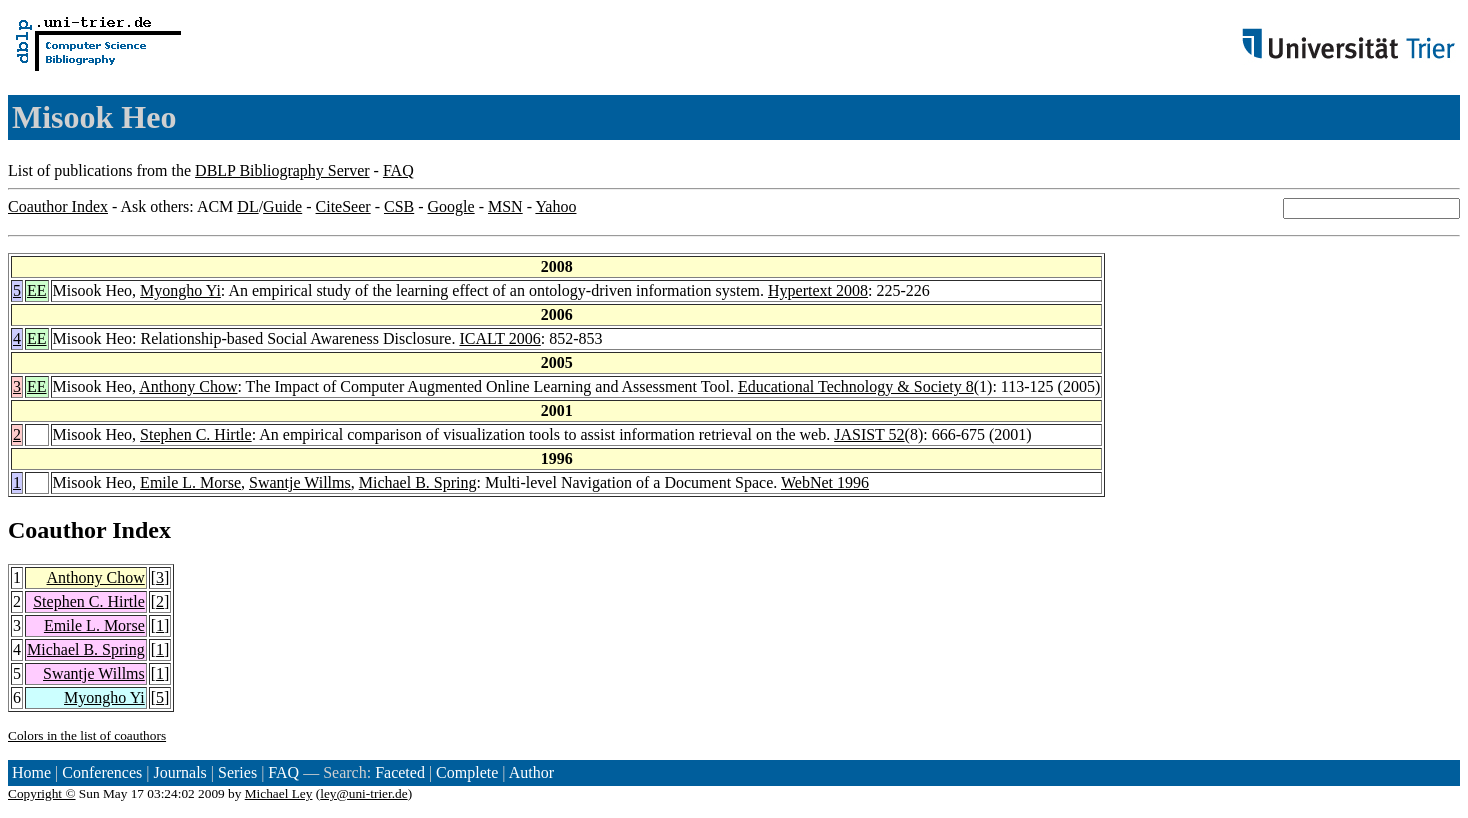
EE (37, 290)
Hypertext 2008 (818, 290)
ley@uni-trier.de (363, 793)
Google (451, 206)
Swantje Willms (300, 482)
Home (31, 772)
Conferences (102, 772)
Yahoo (555, 206)
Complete (467, 772)
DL (247, 206)
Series (237, 772)
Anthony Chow (188, 386)
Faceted (400, 772)
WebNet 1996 (825, 482)
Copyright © (42, 793)
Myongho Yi (180, 290)
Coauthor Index (58, 206)
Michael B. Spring (418, 482)
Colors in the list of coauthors (87, 735)
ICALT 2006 (499, 338)
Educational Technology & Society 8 (856, 386)
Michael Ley (279, 793)
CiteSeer (343, 206)
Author (531, 772)
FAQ (398, 170)
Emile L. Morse (190, 482)
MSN (505, 206)
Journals (179, 772)
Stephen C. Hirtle (196, 434)
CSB (399, 206)
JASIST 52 (869, 434)
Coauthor (57, 530)
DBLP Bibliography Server (282, 170)
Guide (282, 206)
